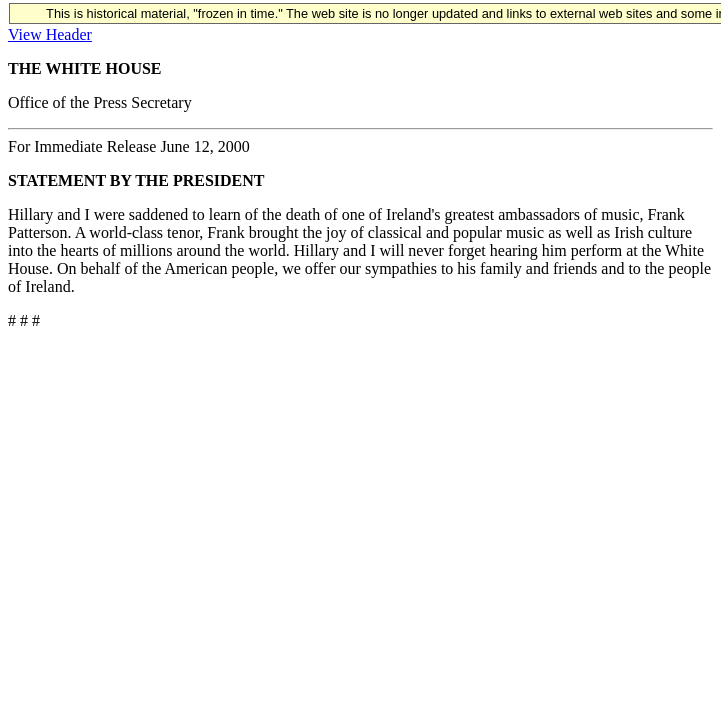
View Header (50, 34)
